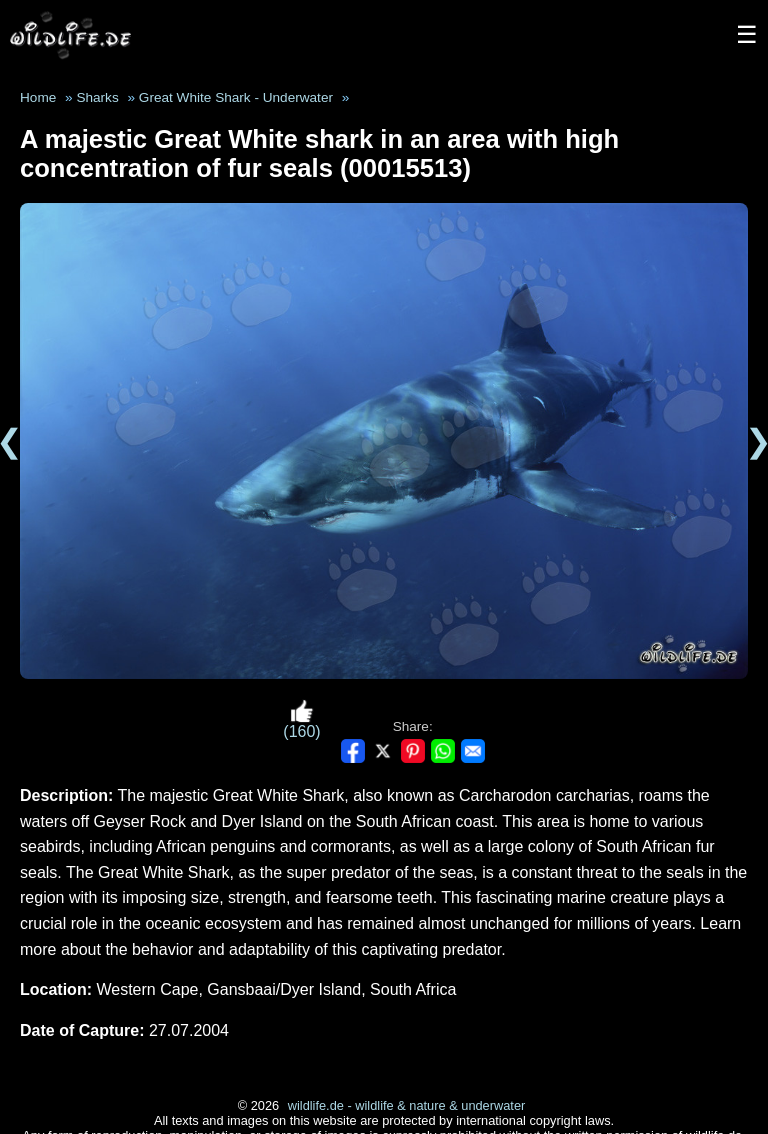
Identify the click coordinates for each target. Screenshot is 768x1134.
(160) (301, 719)
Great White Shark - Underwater (236, 97)
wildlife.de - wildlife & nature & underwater (407, 1105)
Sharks (97, 97)
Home (38, 97)
